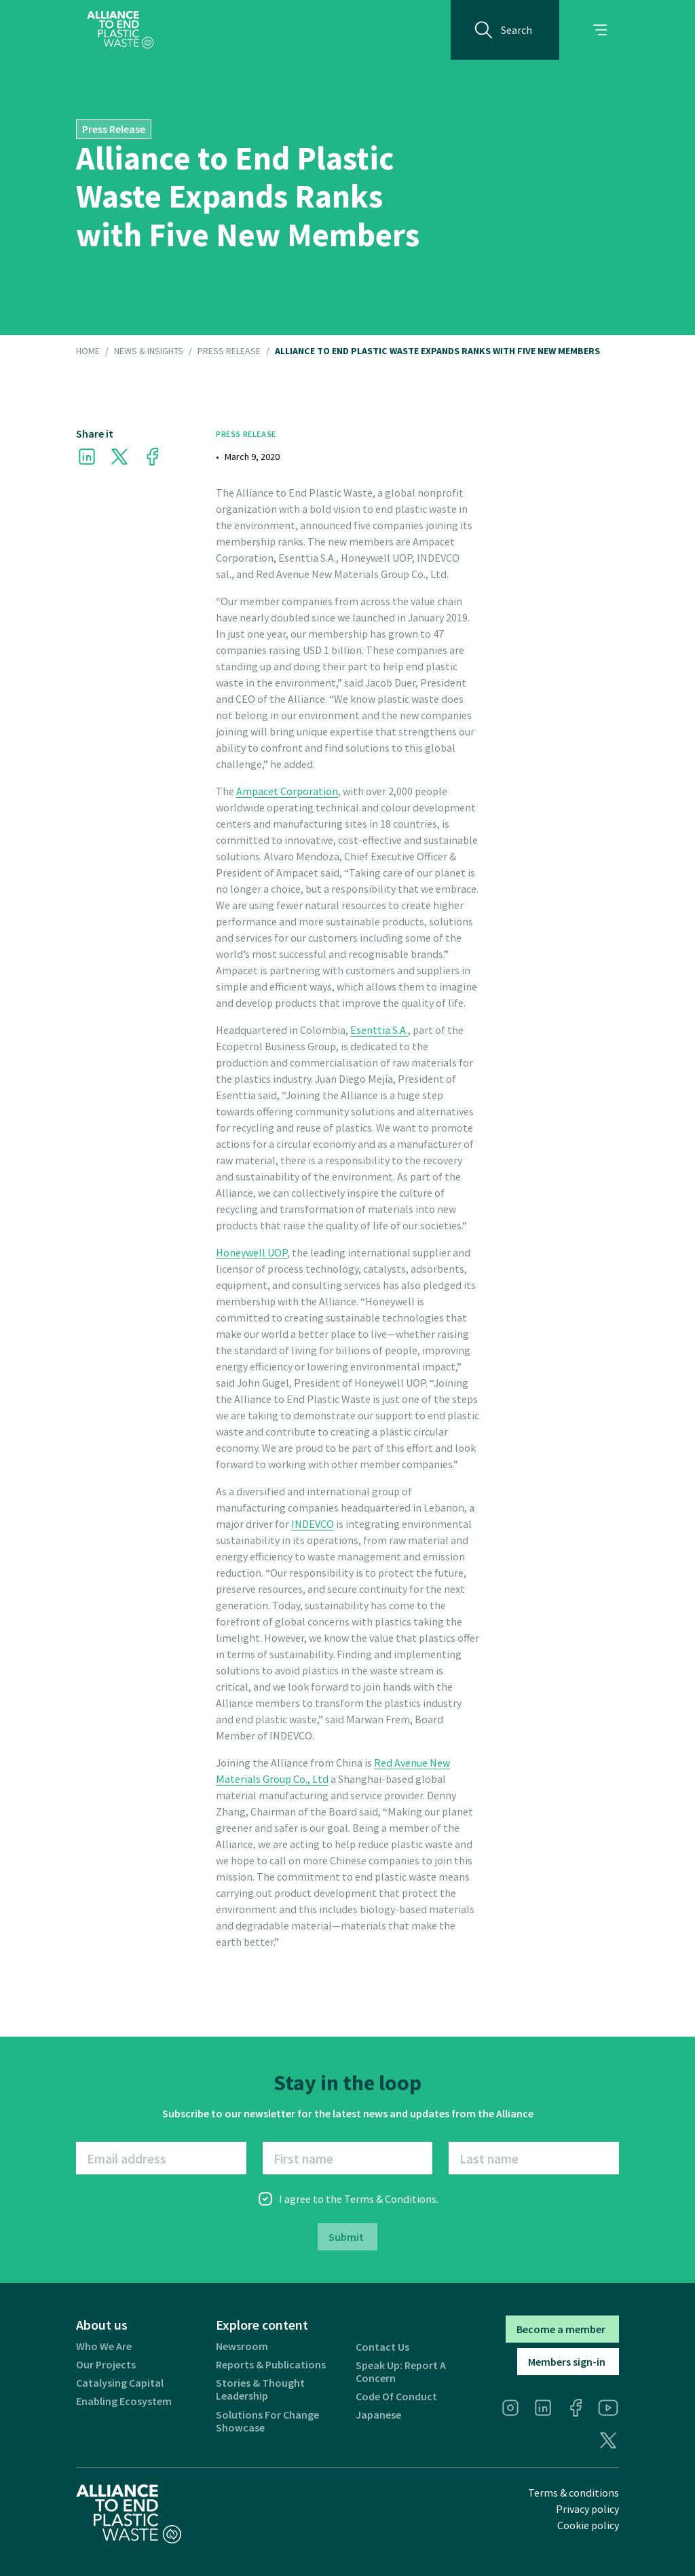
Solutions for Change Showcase (267, 2421)
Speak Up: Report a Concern (401, 2372)
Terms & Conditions (390, 2199)
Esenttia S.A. (379, 1030)
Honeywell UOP (251, 1252)
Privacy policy (587, 2509)
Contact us (382, 2347)
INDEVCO (312, 1524)
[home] (120, 30)
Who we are (104, 2346)
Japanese (378, 2414)
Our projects (106, 2364)
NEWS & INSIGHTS (148, 351)
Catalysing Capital (120, 2383)
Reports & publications (271, 2364)
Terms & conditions (573, 2492)
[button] (600, 30)
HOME (88, 351)
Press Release (229, 351)
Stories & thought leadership (260, 2389)
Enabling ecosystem (124, 2401)
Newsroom (242, 2346)
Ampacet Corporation (287, 791)
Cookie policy (588, 2525)
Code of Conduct (396, 2396)
